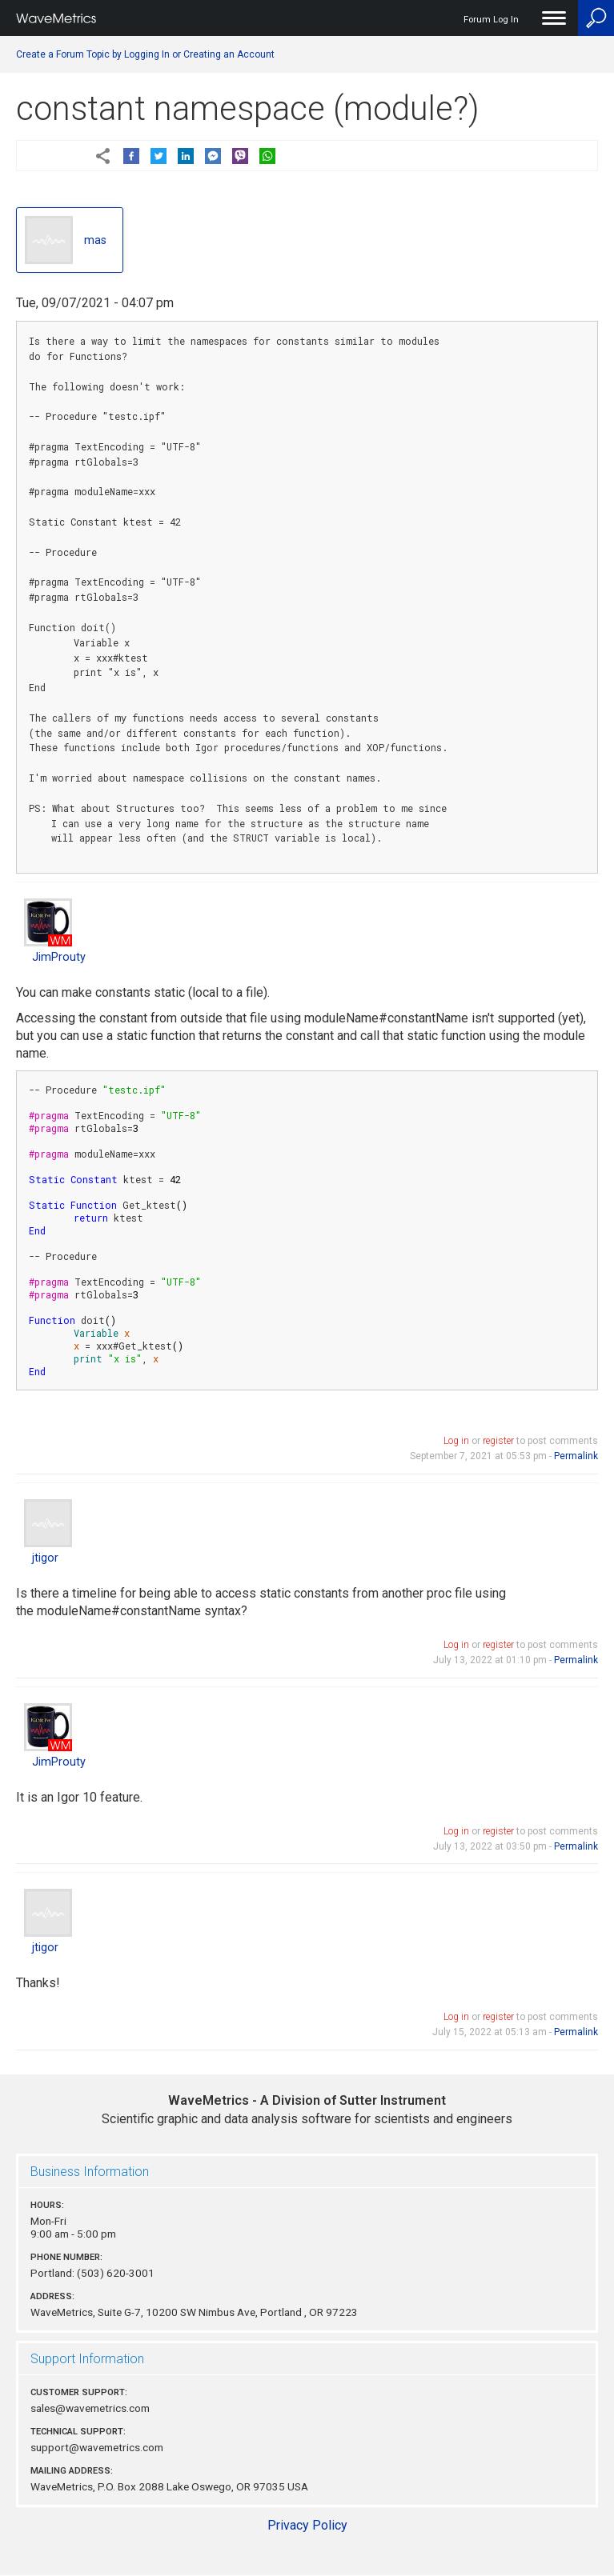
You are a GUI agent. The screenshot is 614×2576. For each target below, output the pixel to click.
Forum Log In (491, 19)
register (498, 1440)
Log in (456, 1440)
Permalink (576, 1456)
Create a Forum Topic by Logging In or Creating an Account (145, 54)
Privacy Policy (307, 2525)
